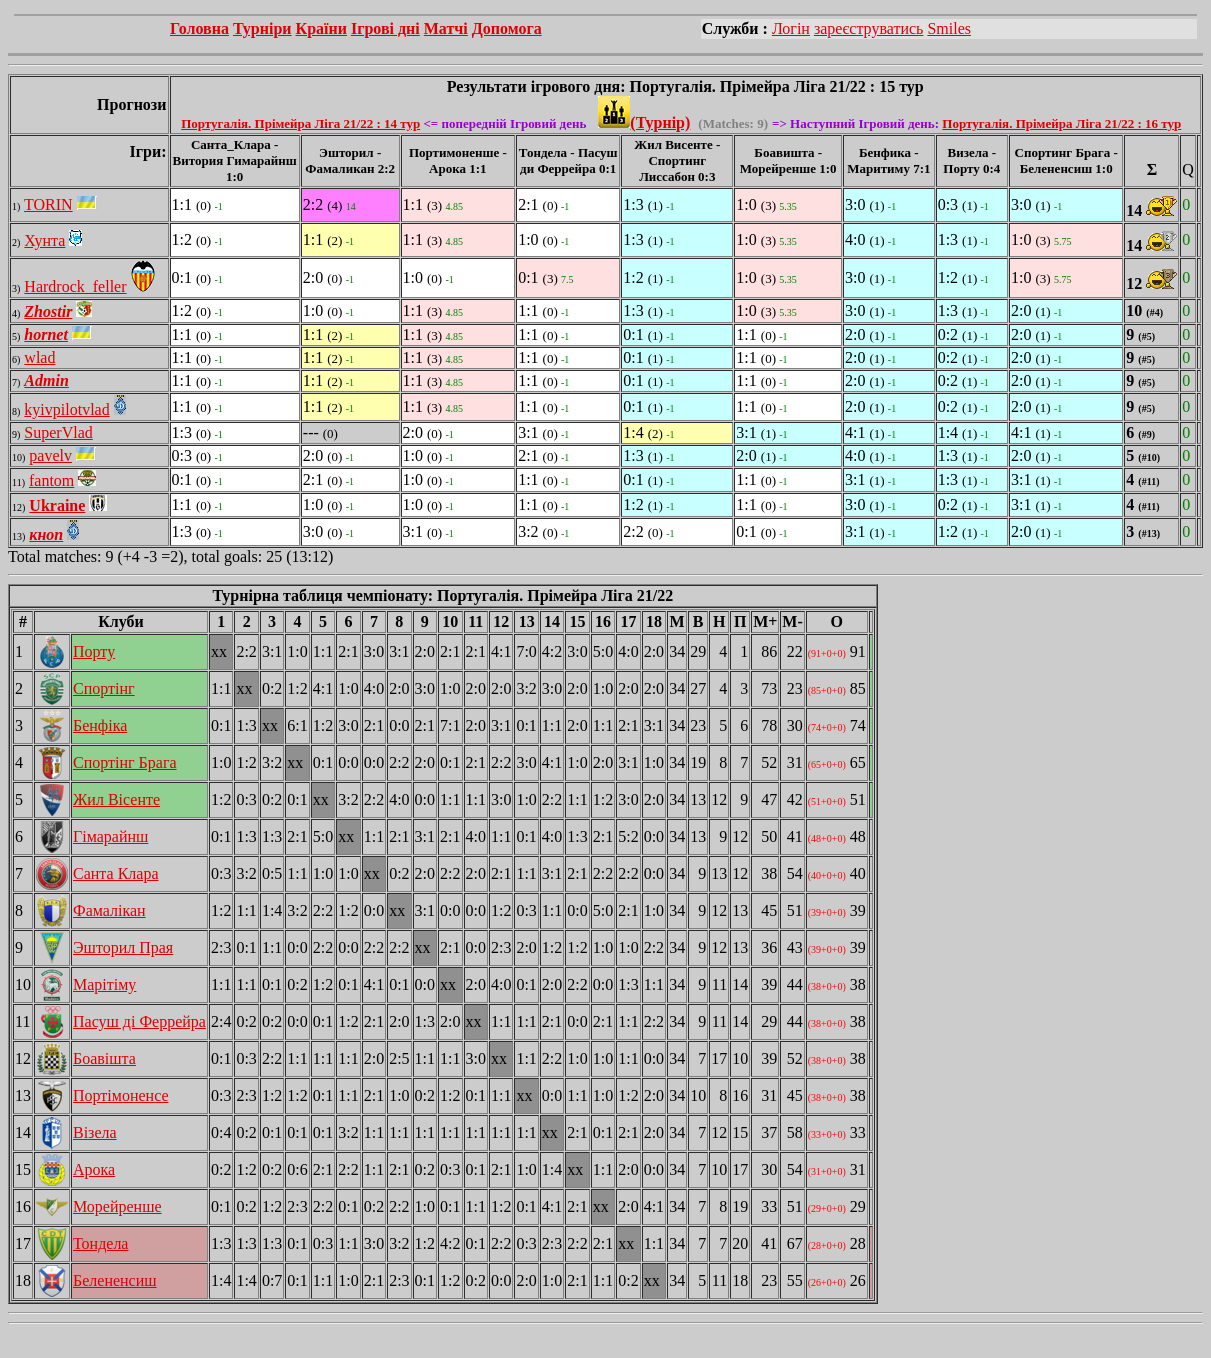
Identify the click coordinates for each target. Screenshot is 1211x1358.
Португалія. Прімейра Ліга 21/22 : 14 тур (300, 123)
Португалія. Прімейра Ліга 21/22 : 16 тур (1061, 123)
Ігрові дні (385, 28)
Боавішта (104, 1058)
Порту (94, 651)
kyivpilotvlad (66, 409)
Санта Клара (115, 873)
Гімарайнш (110, 836)
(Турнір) (644, 122)
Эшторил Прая (123, 947)
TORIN (48, 204)
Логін (791, 28)
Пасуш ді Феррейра (139, 1021)
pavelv (50, 455)
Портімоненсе (121, 1095)
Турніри (262, 28)
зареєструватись (868, 28)
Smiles (949, 28)
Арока (94, 1169)
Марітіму (104, 984)
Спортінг (104, 688)
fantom (51, 480)
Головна (199, 28)
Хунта (44, 240)
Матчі (446, 28)
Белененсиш (115, 1280)
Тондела (100, 1243)
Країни (321, 28)
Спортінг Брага (125, 762)
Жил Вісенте (116, 799)
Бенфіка (100, 725)
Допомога (507, 28)
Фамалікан (109, 910)
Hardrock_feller (75, 286)
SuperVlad (58, 432)
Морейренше (117, 1206)
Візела (95, 1132)
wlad (39, 357)
